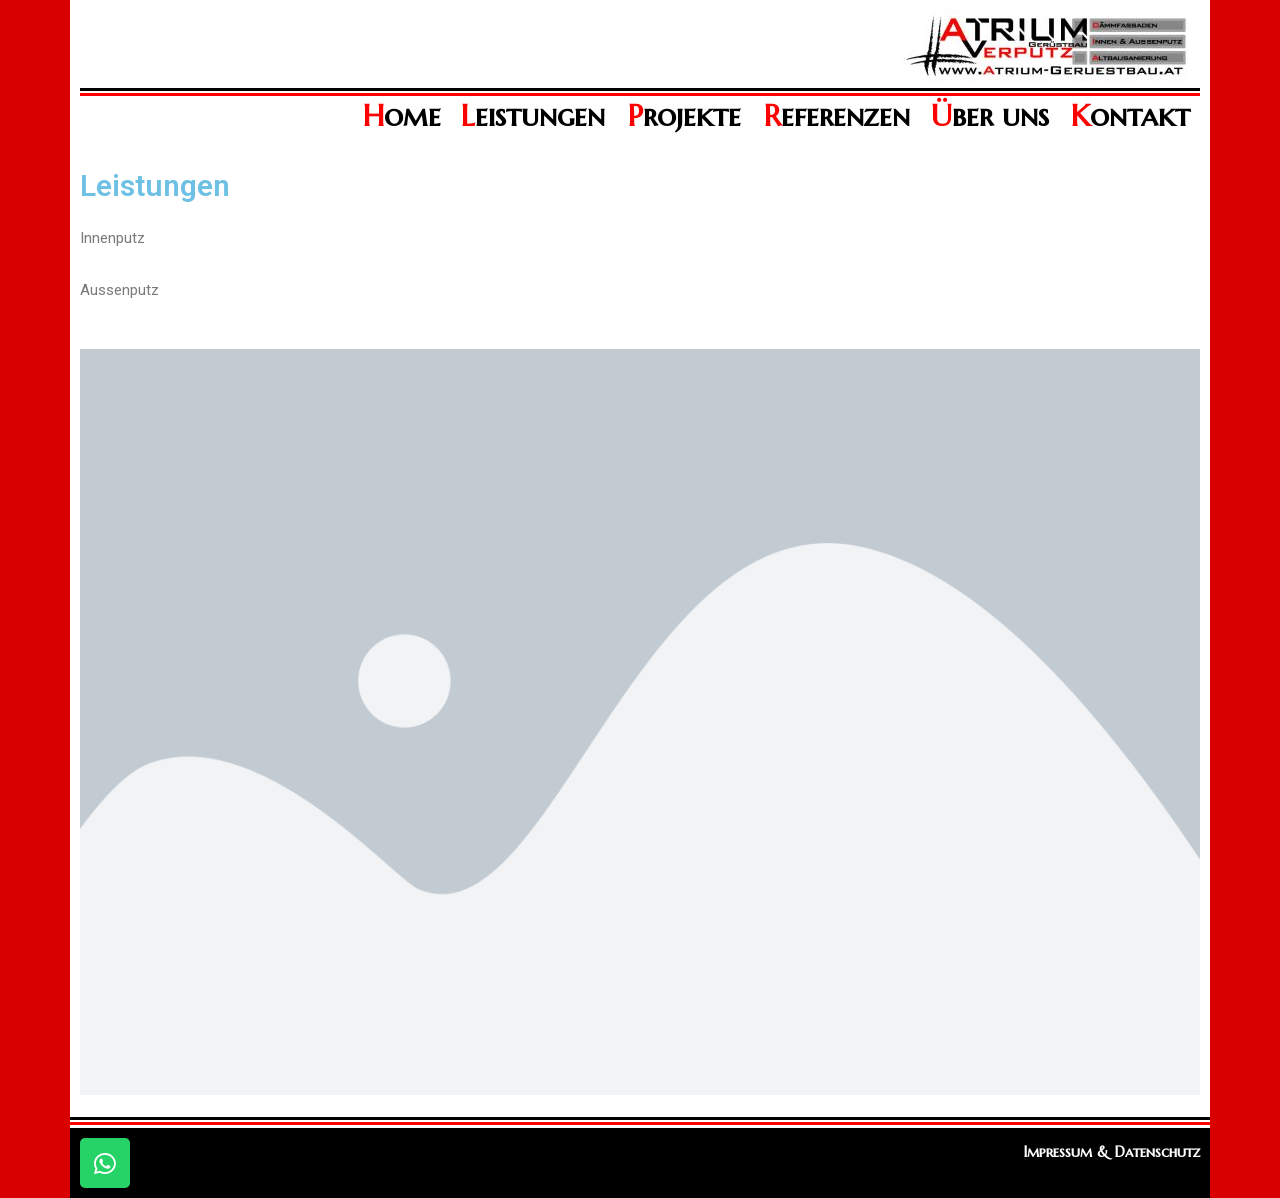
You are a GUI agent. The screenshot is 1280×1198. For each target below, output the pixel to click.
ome (402, 115)
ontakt (1130, 115)
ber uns (990, 115)
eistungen (533, 115)
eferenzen (837, 115)
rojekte (684, 115)
